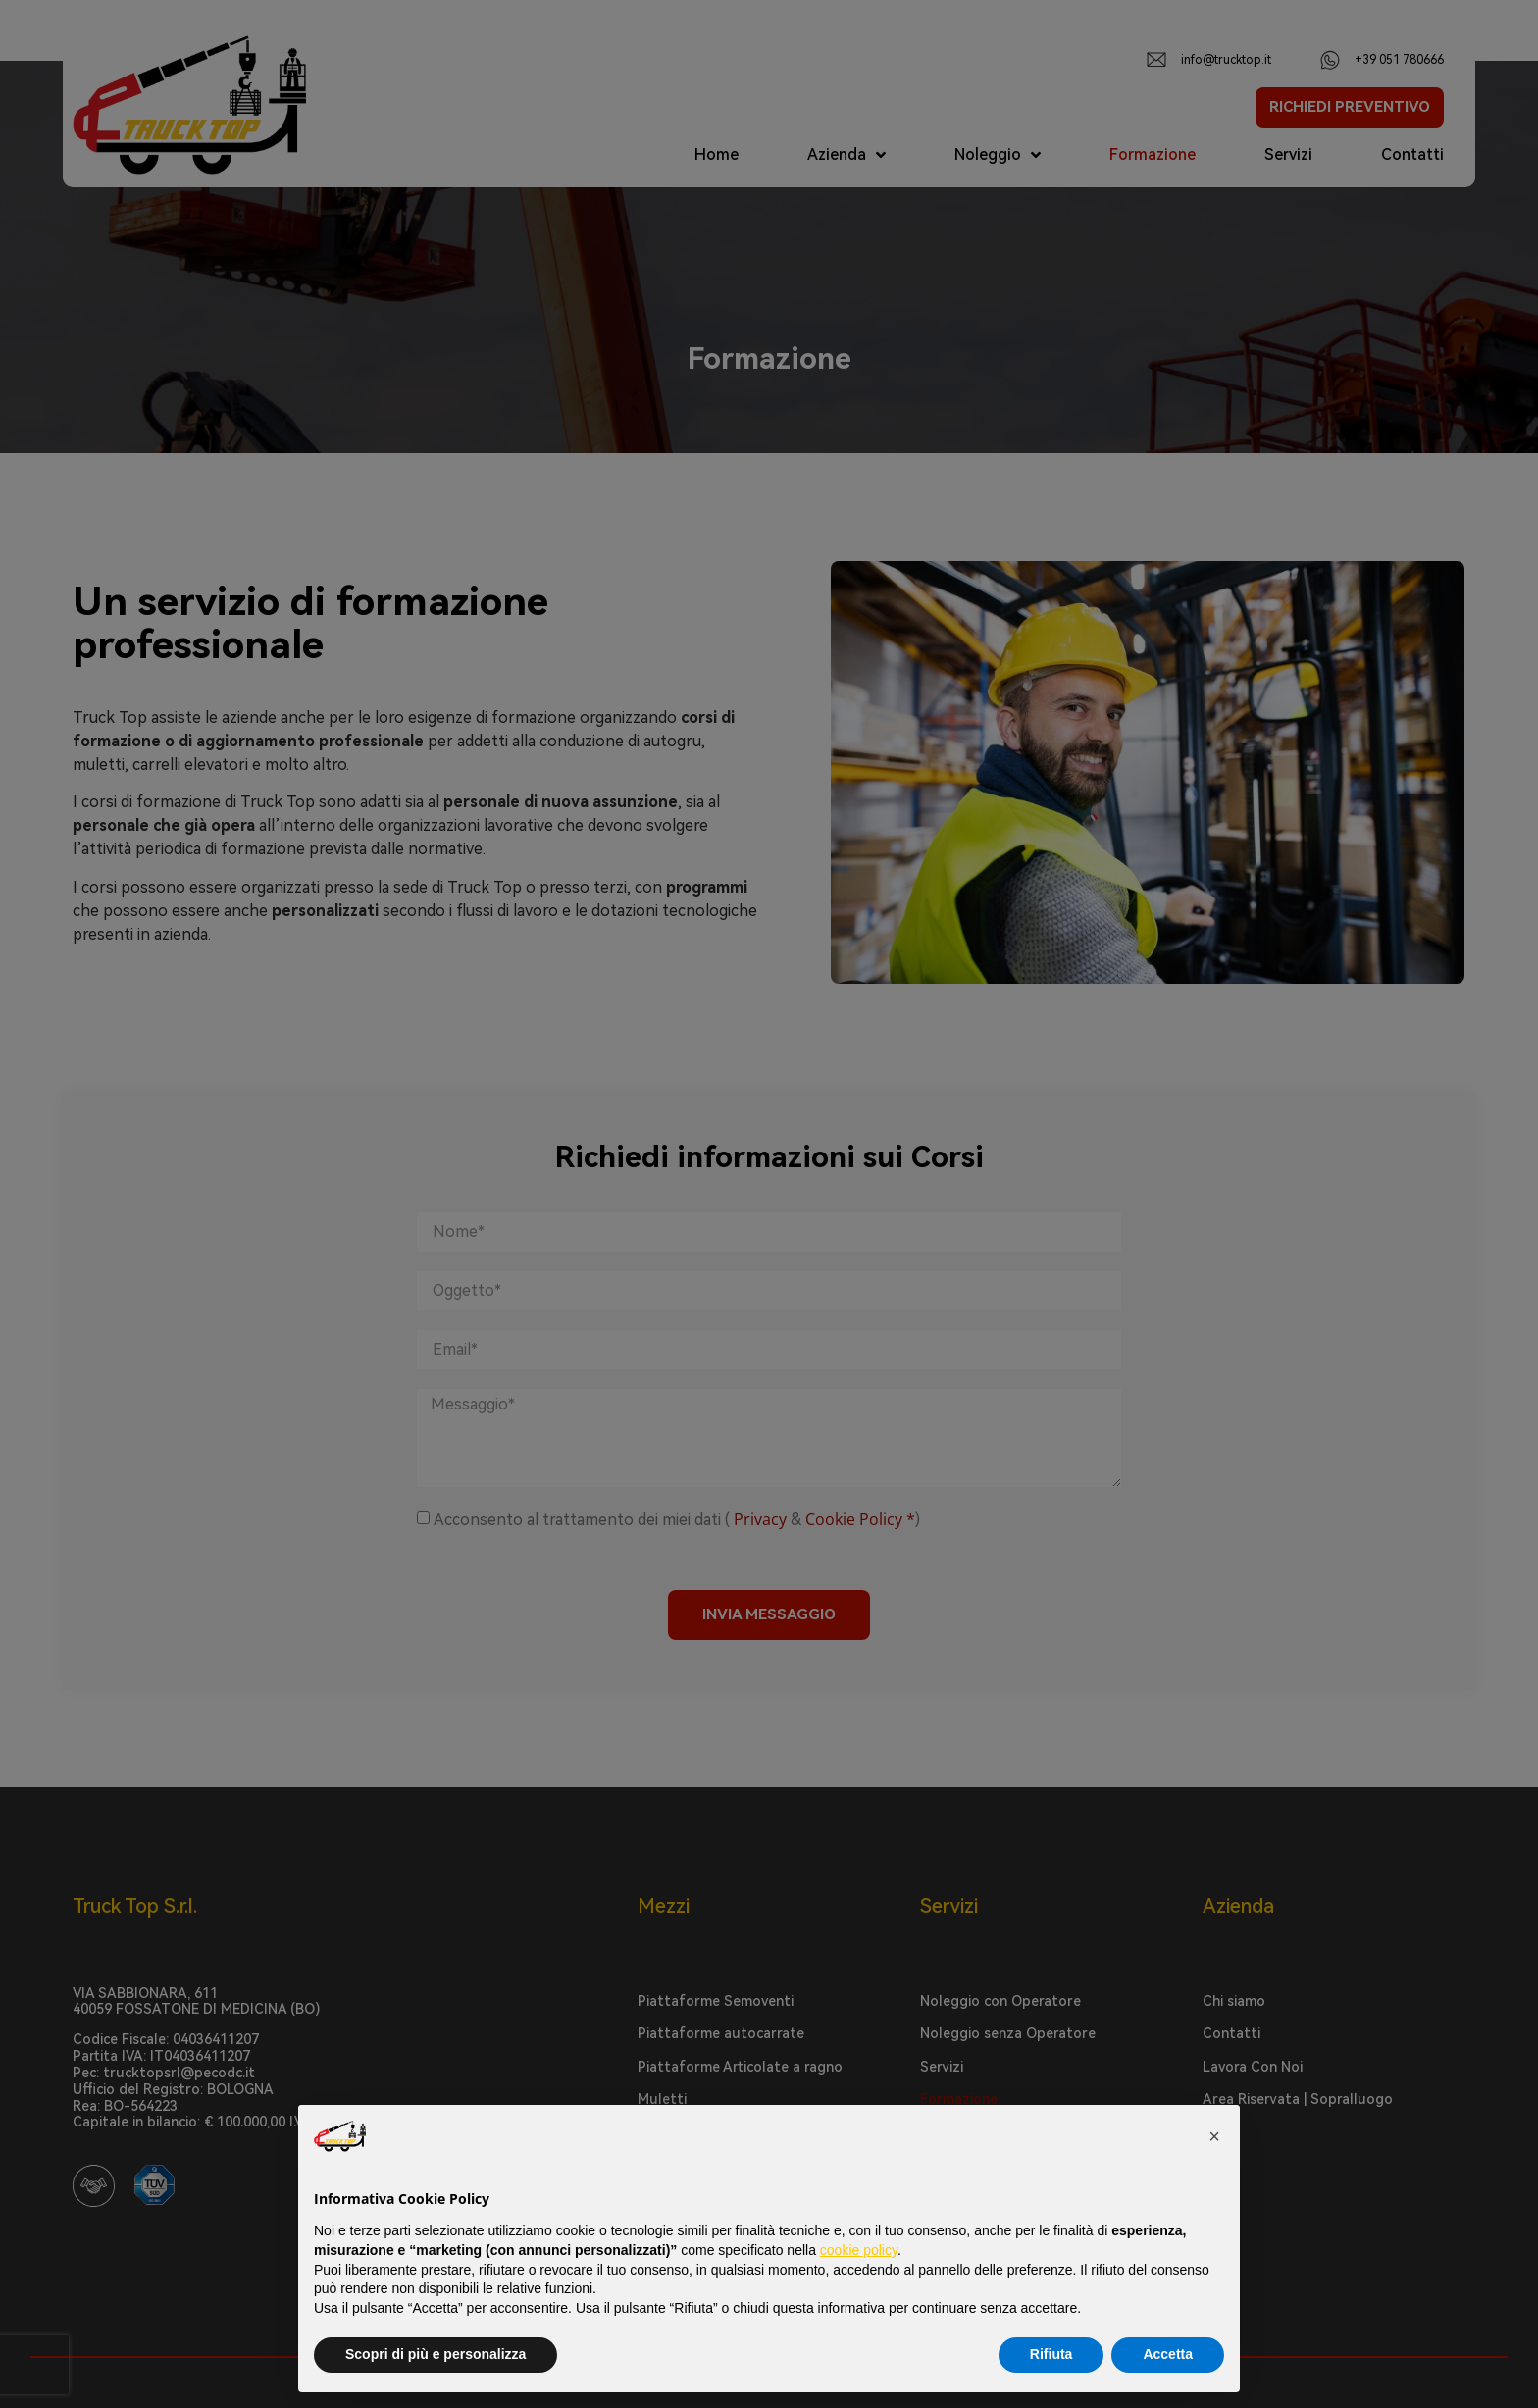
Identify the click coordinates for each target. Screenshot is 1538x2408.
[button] (1214, 2136)
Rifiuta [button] (1051, 2354)
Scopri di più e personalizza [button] (435, 2354)
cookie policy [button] (858, 2250)
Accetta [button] (1168, 2354)
